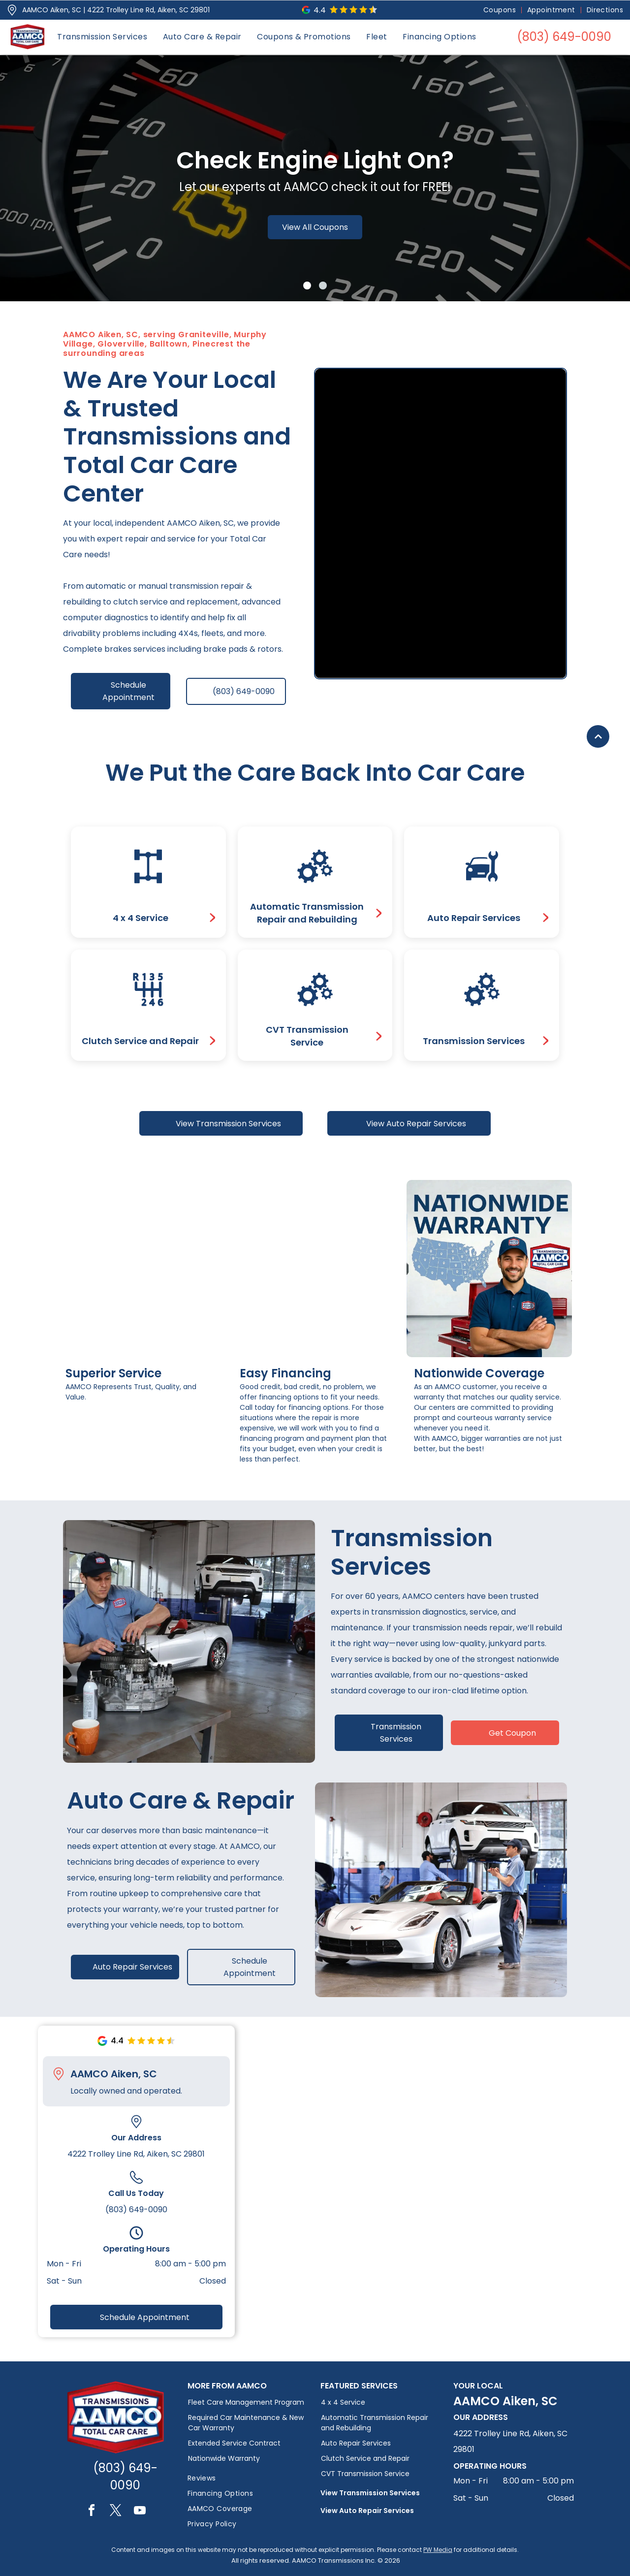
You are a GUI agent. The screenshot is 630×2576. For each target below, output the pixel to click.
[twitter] (115, 2512)
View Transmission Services (370, 2493)
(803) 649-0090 (136, 2209)
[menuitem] (500, 10)
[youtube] (140, 2512)
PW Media (437, 2549)
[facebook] (91, 2512)
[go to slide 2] (323, 285)
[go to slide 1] (307, 285)
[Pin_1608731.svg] (12, 10)
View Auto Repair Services (367, 2510)
